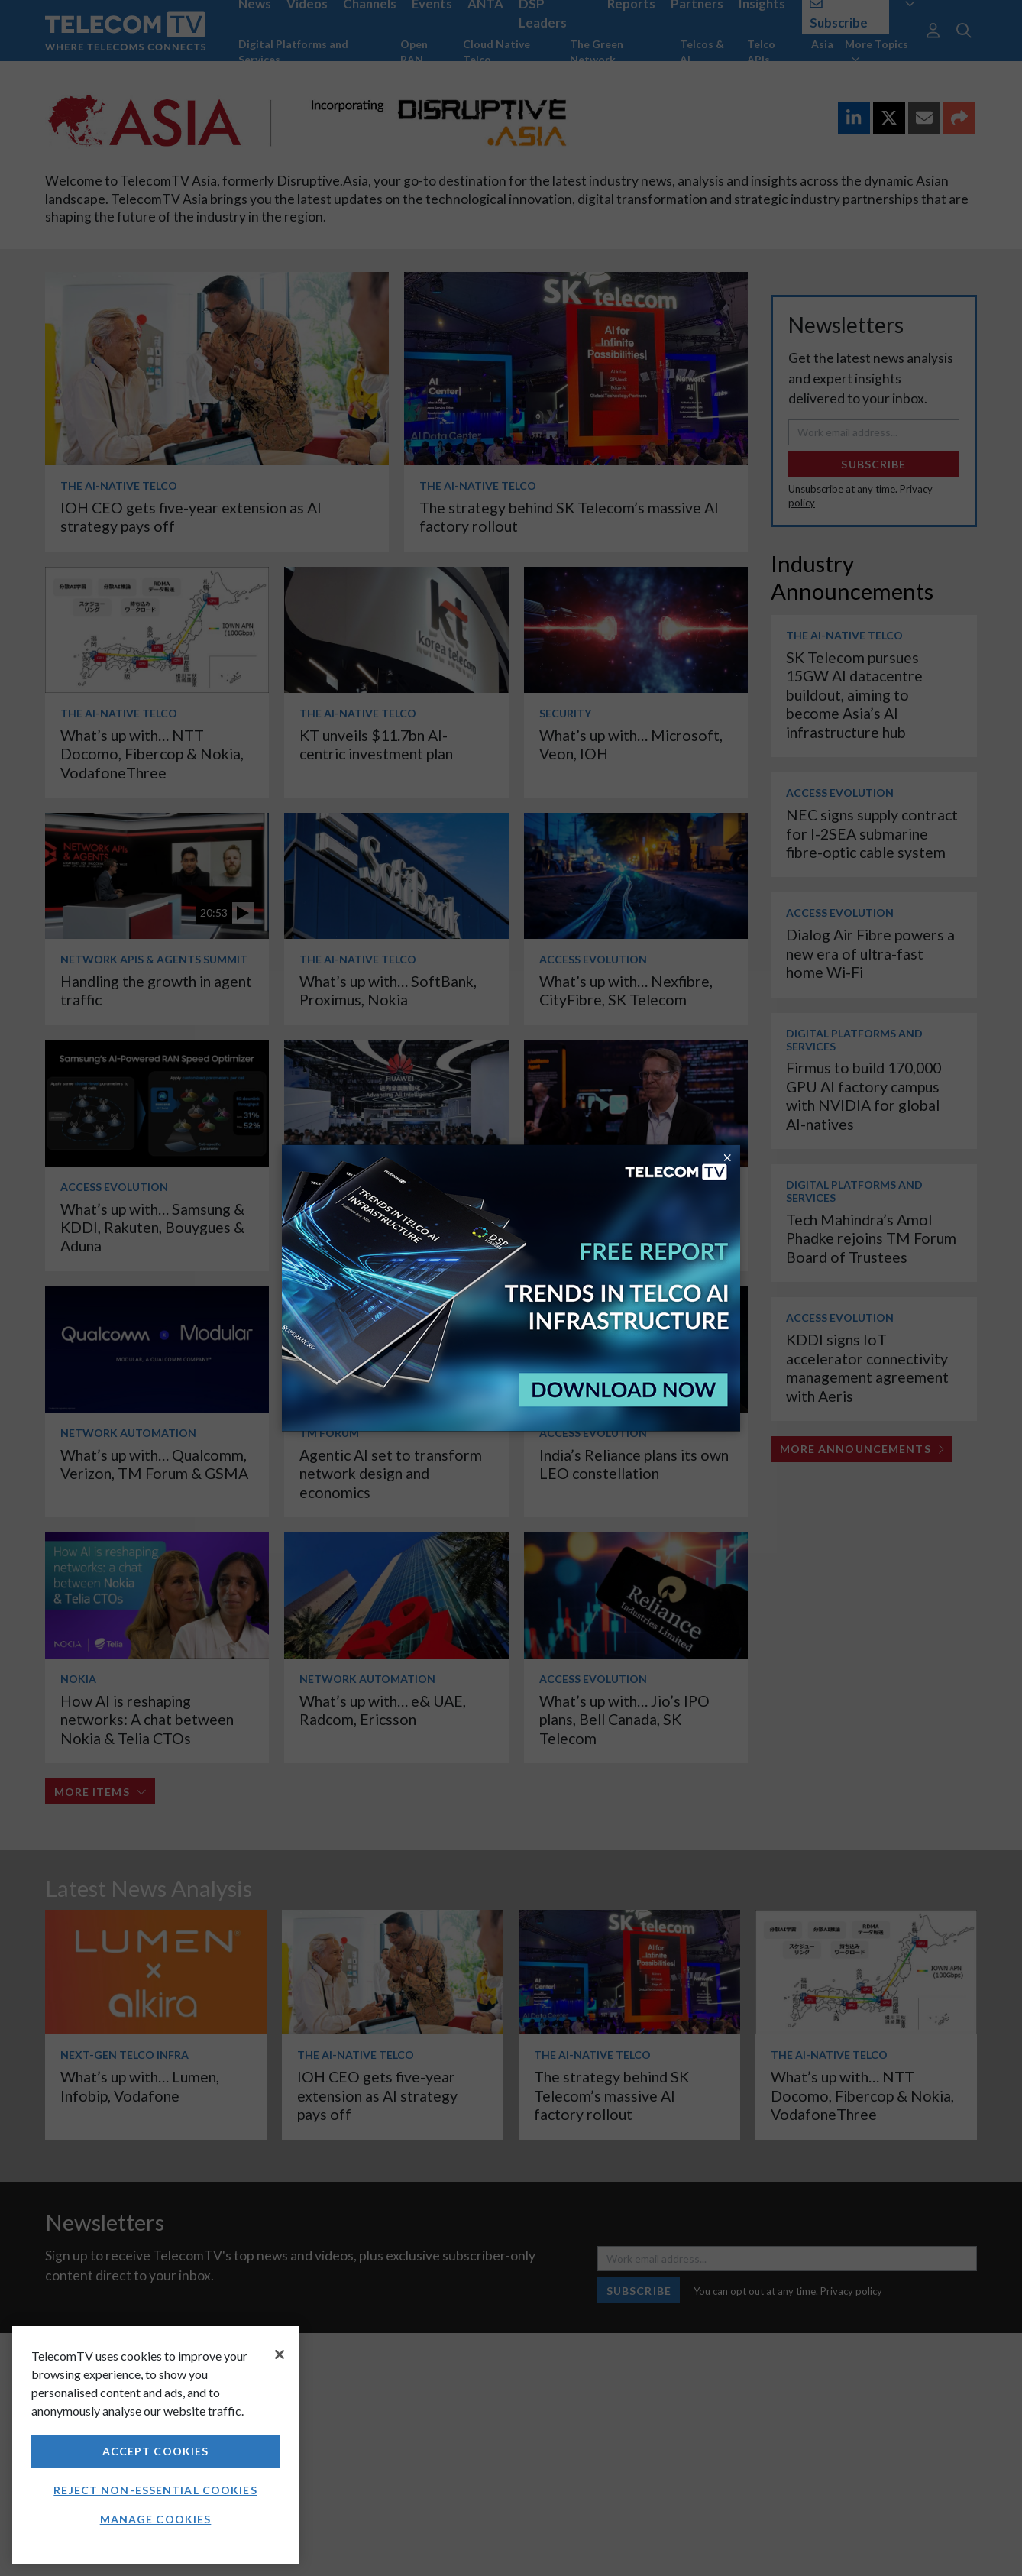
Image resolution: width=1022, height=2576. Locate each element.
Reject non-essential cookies (155, 2490)
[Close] (279, 2354)
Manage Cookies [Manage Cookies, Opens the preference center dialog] (156, 2519)
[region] (155, 2445)
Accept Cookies (155, 2451)
